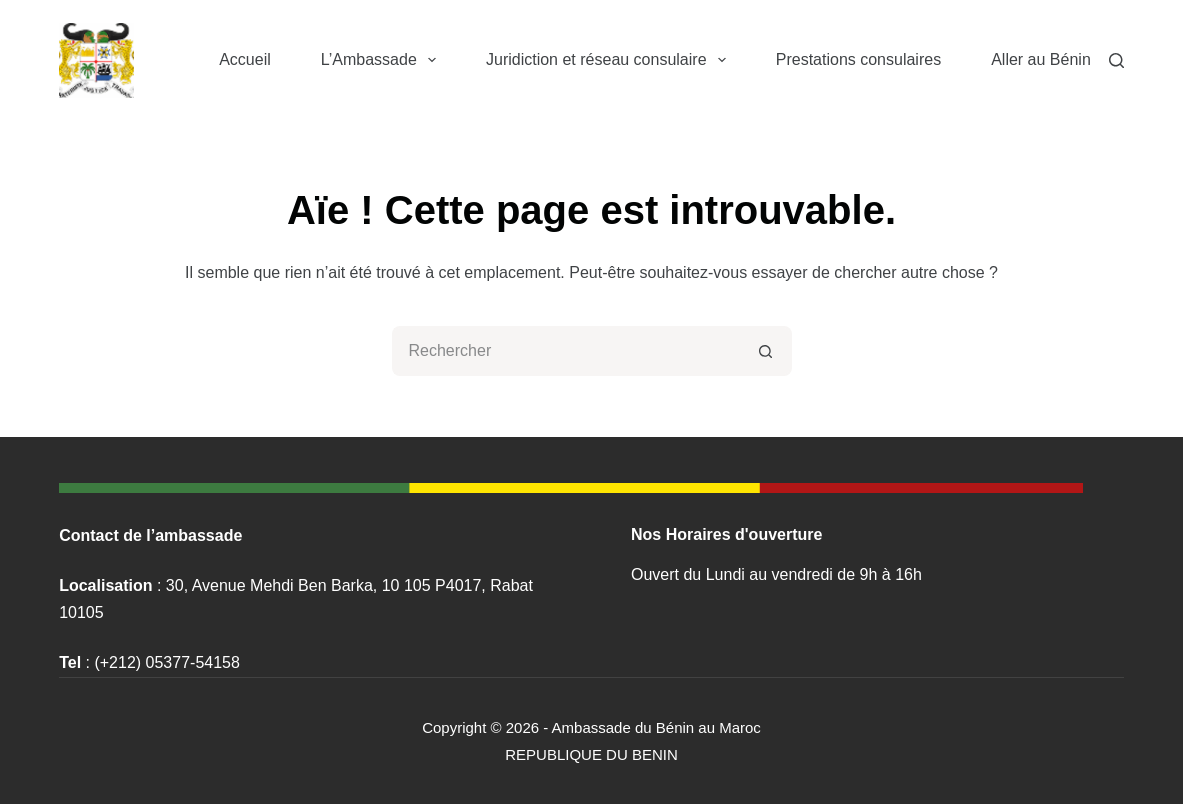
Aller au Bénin (1041, 59)
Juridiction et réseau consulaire (610, 60)
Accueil (245, 59)
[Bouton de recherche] (767, 351)
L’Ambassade (382, 60)
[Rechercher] (1116, 60)
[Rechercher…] (567, 351)
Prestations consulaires (858, 59)
